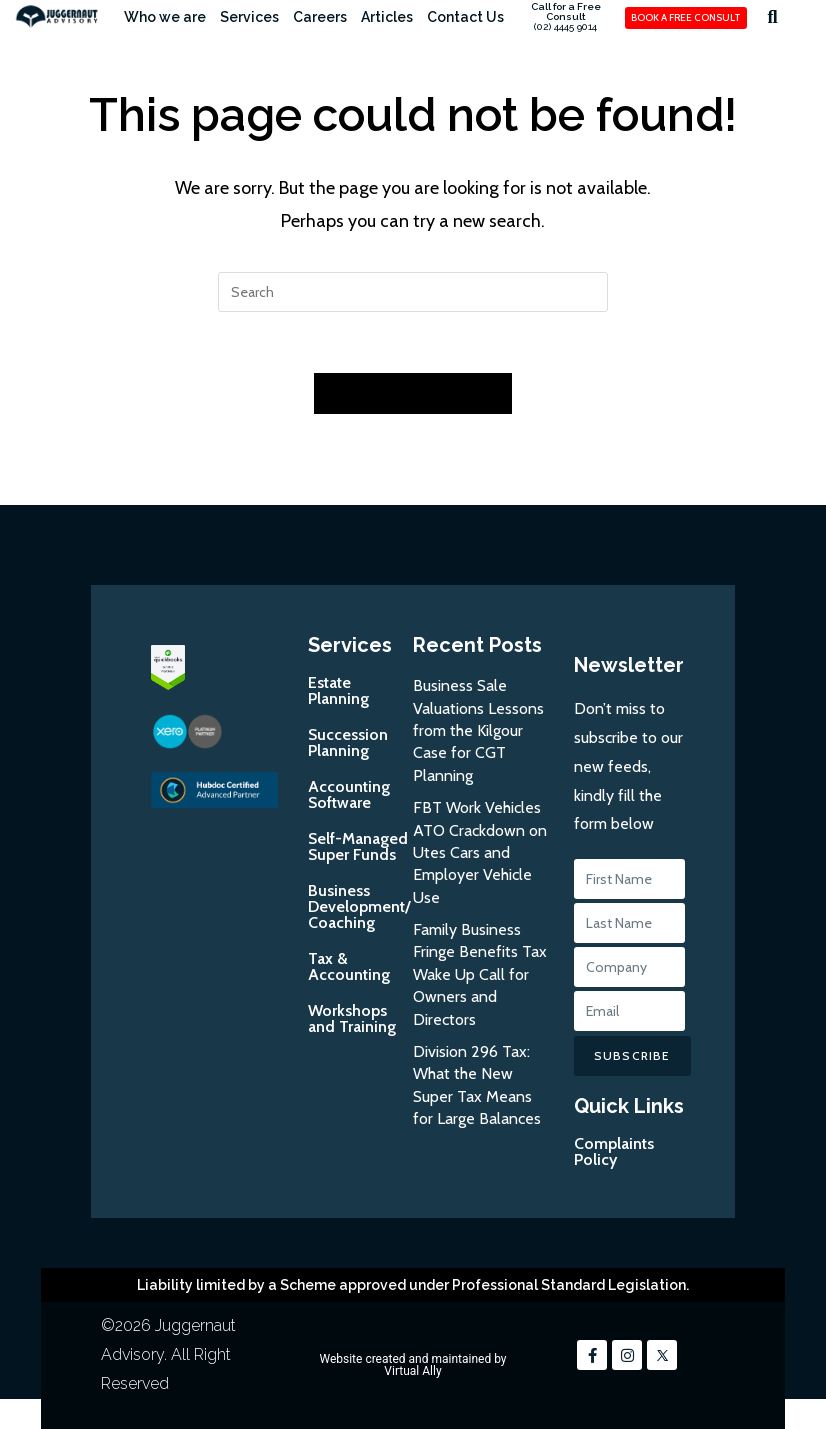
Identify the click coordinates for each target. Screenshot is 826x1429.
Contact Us (465, 17)
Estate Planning (338, 690)
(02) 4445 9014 (565, 26)
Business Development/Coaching (359, 906)
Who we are (165, 17)
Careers (320, 17)
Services (249, 17)
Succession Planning (348, 742)
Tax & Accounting (349, 966)
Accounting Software (349, 794)
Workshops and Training (352, 1018)
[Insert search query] (413, 292)
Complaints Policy (614, 1151)
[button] (772, 16)
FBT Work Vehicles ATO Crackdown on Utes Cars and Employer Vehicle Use (480, 852)
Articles (387, 17)
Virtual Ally (412, 1371)
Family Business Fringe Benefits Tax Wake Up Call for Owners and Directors (480, 974)
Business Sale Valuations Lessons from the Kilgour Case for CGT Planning (478, 730)
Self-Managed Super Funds (358, 846)
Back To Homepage (413, 393)
